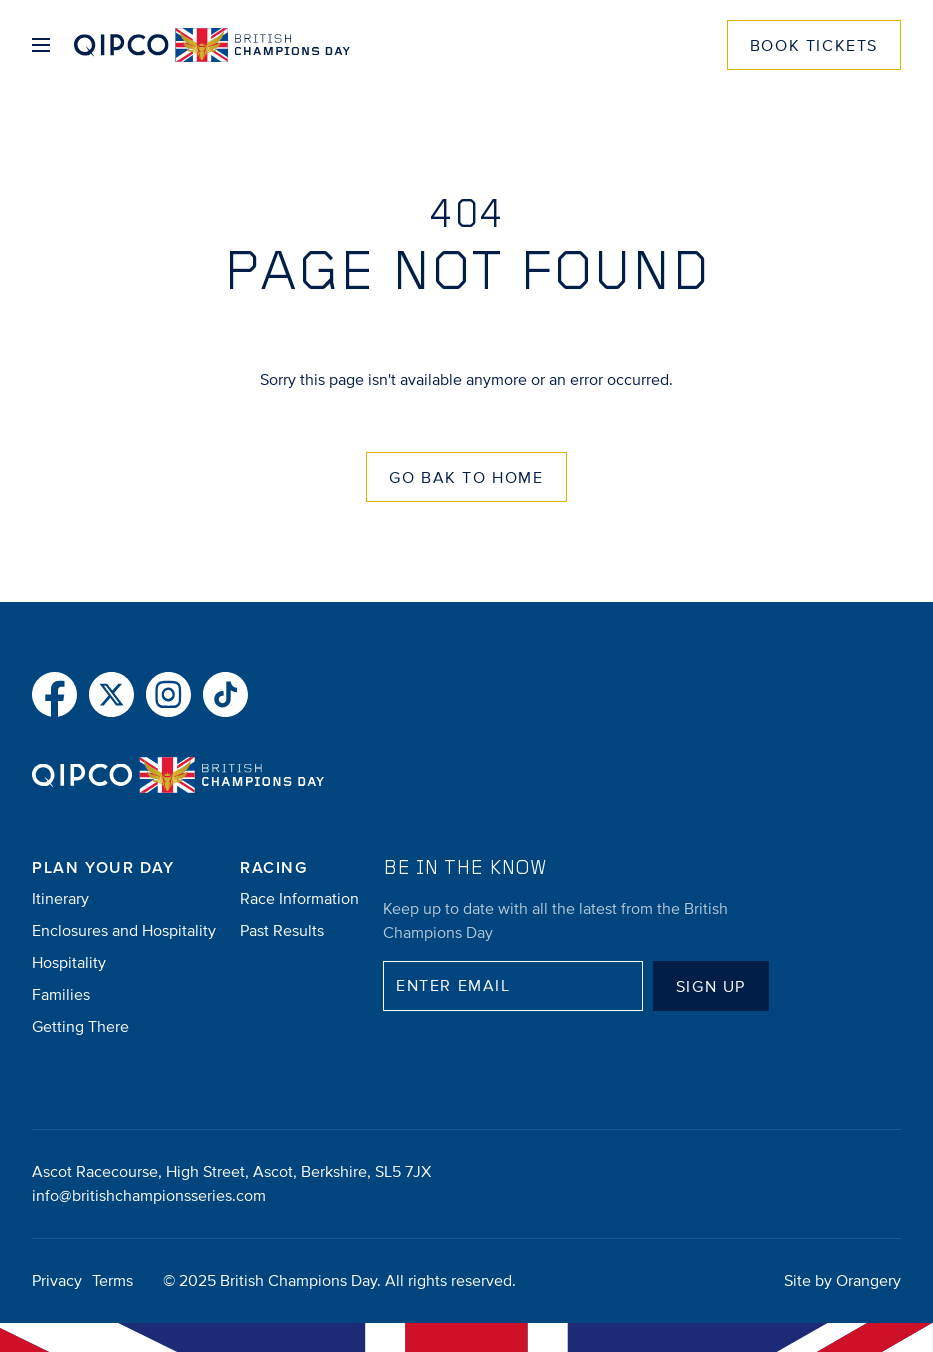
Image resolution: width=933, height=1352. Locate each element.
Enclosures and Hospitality (124, 931)
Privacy (57, 1281)
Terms (112, 1281)
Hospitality (69, 963)
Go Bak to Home (466, 478)
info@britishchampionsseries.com (149, 1196)
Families (61, 995)
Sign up (711, 987)
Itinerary (60, 899)
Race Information (299, 899)
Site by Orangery (842, 1281)
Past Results (282, 931)
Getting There (80, 1027)
